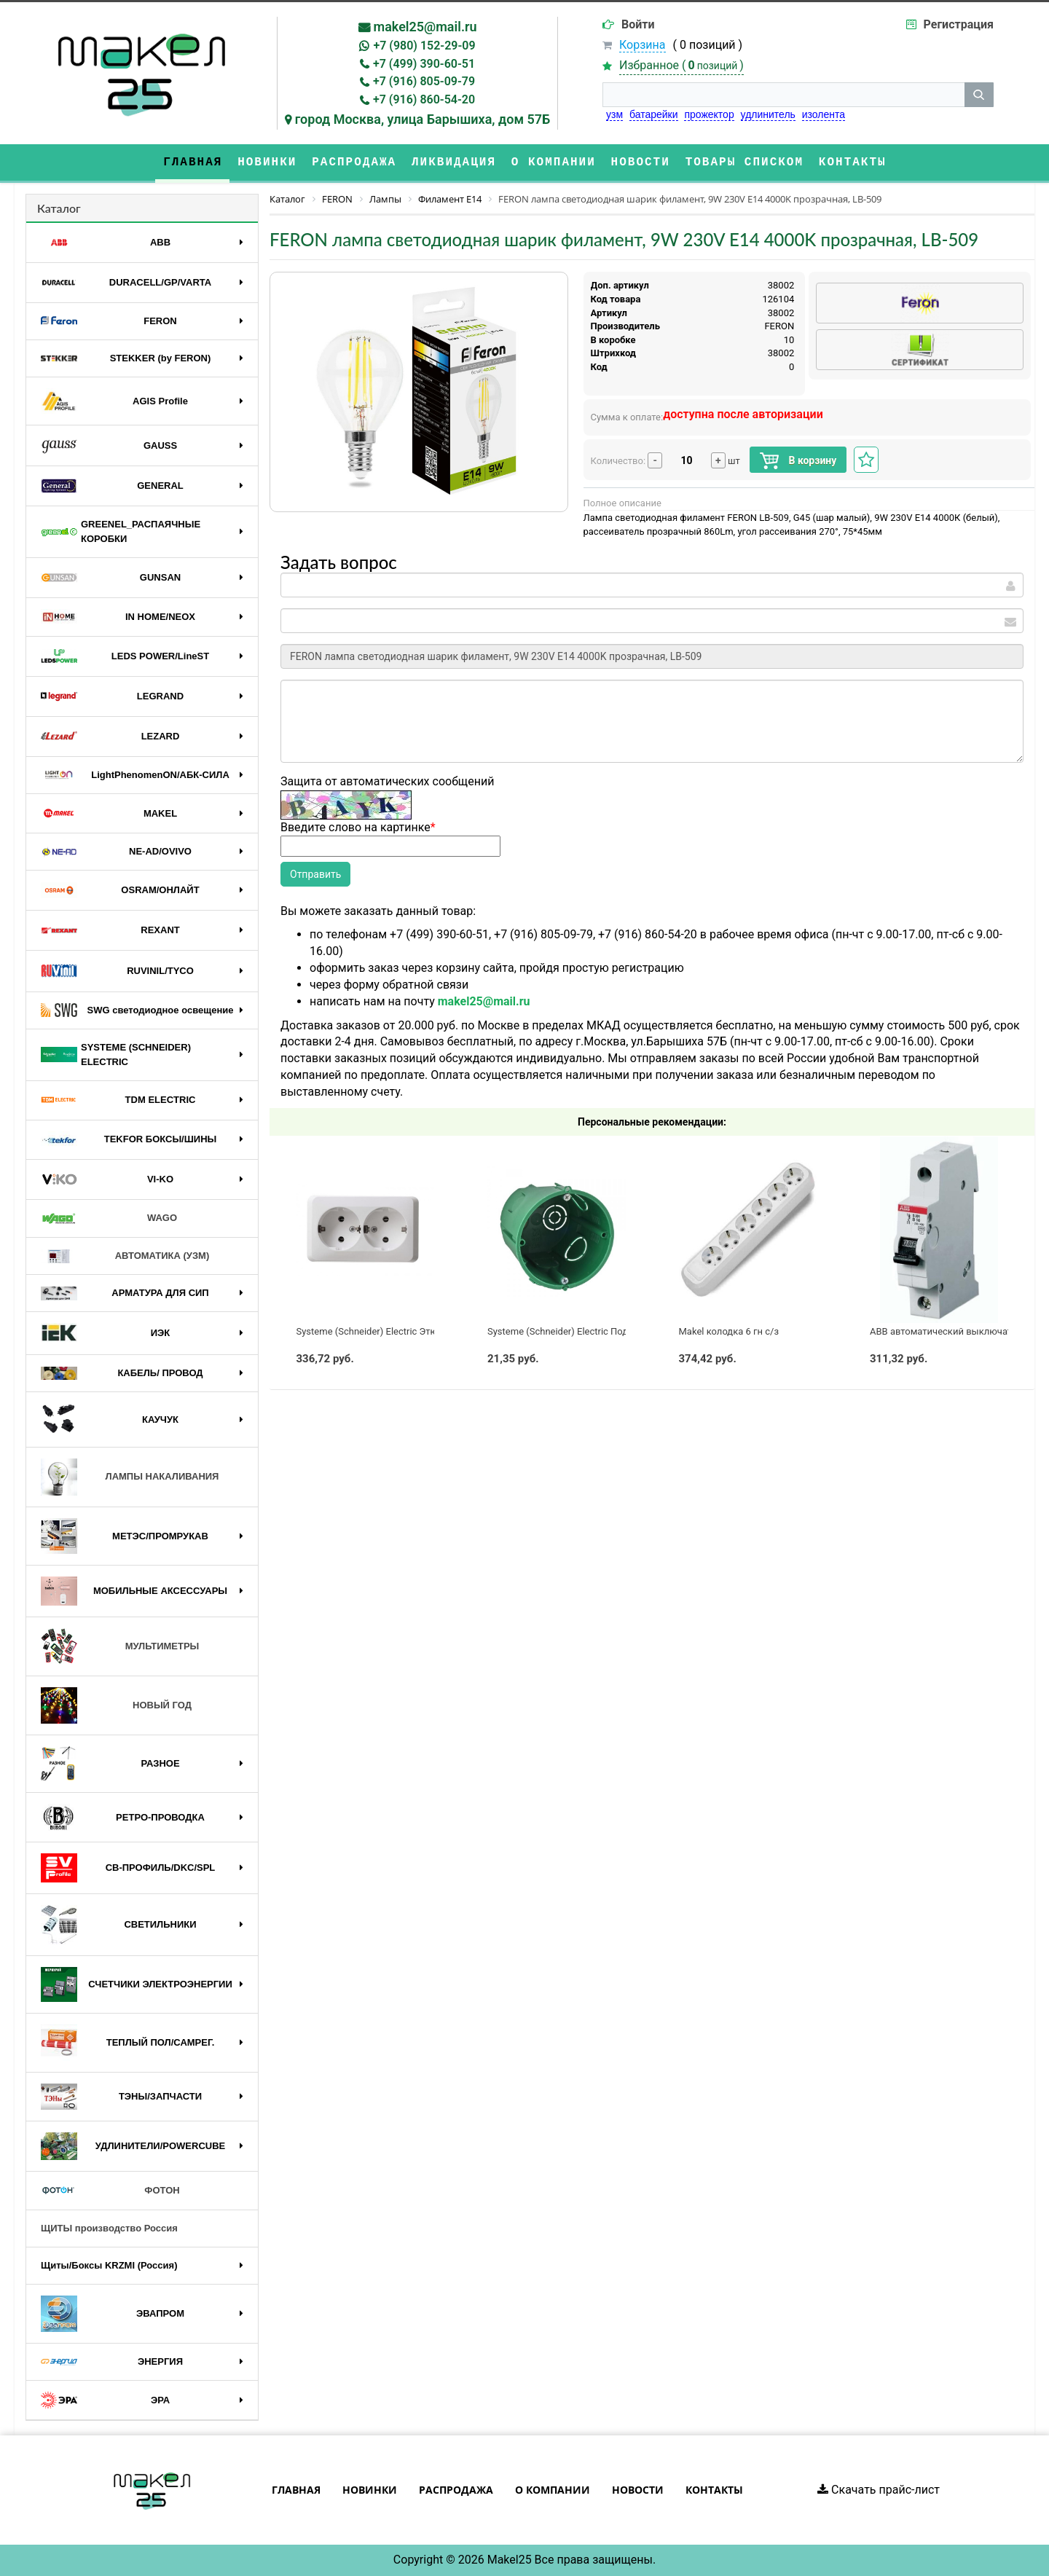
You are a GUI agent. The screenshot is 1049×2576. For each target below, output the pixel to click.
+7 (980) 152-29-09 (424, 45)
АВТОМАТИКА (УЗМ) (125, 1256)
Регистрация (959, 24)
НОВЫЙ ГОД (116, 1705)
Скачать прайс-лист (878, 2490)
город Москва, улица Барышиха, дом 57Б (423, 119)
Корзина (642, 45)
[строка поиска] (783, 94)
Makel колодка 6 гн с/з (729, 1331)
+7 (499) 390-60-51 (424, 64)
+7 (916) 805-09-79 (424, 81)
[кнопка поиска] (979, 94)
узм (614, 114)
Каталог (59, 208)
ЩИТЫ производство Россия (109, 2228)
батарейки (653, 114)
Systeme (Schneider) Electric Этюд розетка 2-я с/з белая (418, 1331)
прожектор (709, 114)
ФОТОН (110, 2191)
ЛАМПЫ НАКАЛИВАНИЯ (130, 1477)
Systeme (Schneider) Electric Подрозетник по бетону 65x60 (615, 1331)
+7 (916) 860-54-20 (424, 99)
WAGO (109, 1219)
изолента (823, 114)
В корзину (798, 460)
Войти (638, 24)
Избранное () (681, 65)
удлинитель (768, 114)
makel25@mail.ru (425, 26)
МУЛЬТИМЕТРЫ (120, 1646)
